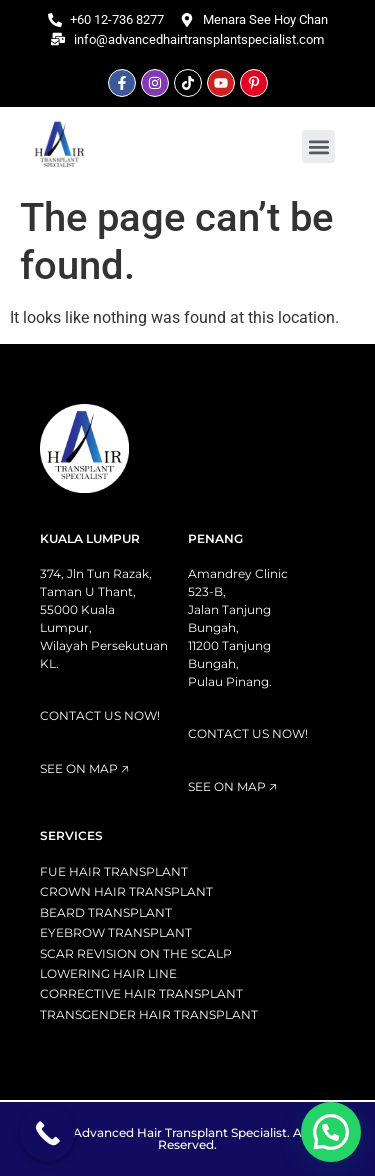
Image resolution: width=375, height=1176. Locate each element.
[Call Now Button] (47, 1133)
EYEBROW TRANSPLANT (116, 932)
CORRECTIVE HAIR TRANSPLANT (141, 993)
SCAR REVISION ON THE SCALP (136, 953)
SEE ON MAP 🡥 (84, 768)
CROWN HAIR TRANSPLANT (126, 891)
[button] (318, 146)
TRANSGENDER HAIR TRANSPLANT (149, 1014)
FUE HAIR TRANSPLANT (114, 871)
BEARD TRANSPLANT (106, 912)
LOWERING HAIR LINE (108, 973)
